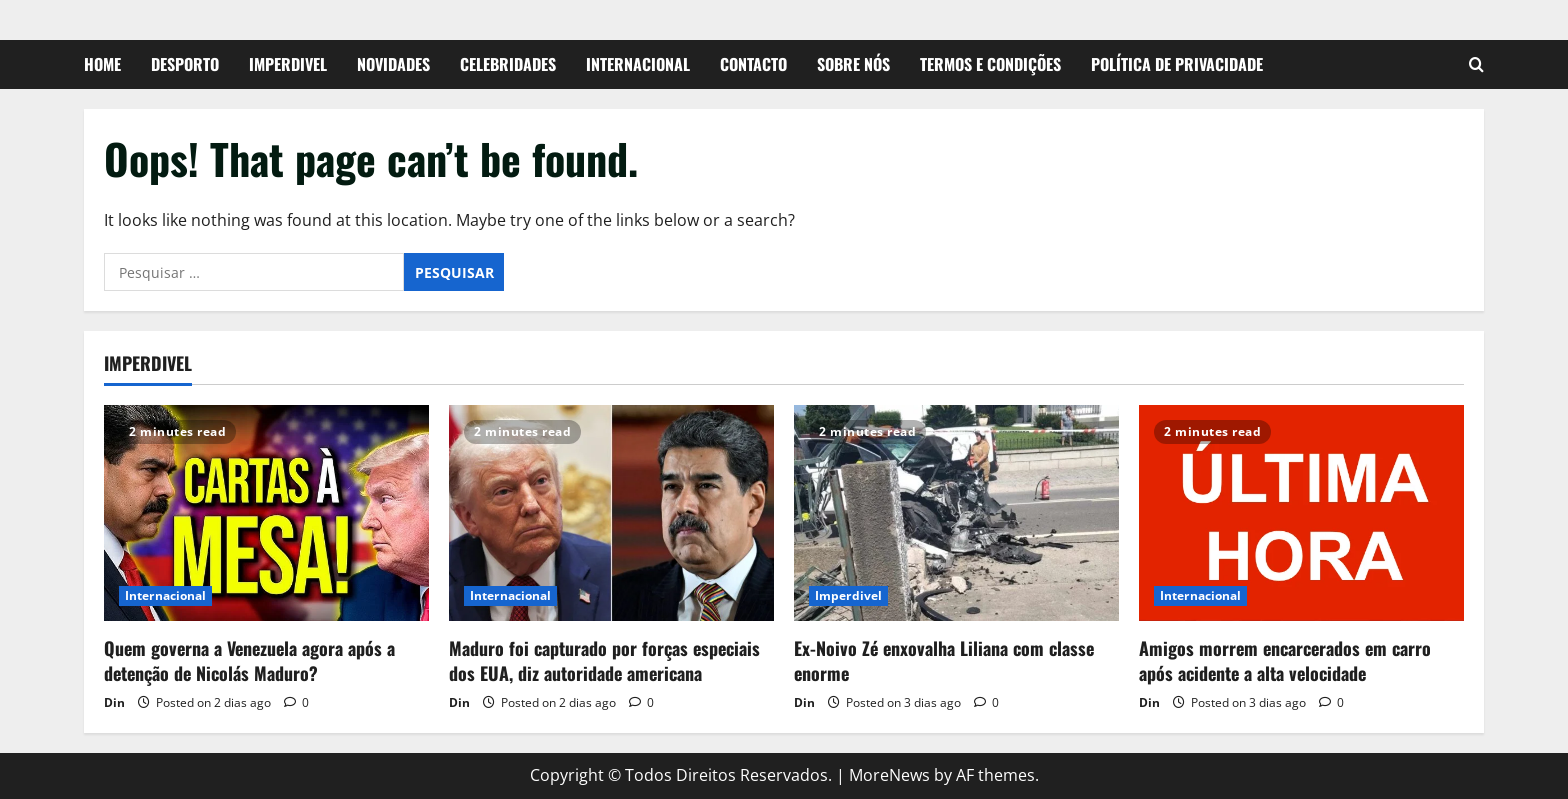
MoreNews (889, 775)
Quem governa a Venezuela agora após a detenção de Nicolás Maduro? (249, 660)
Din (114, 702)
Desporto (185, 64)
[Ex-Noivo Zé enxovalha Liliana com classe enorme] (956, 513)
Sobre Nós (853, 64)
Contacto (753, 64)
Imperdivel (288, 64)
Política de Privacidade (1177, 64)
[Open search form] (1476, 64)
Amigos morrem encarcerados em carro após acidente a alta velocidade (1285, 660)
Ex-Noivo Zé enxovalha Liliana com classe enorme (944, 660)
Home (102, 64)
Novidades (393, 64)
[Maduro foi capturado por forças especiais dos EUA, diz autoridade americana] (611, 513)
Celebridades (508, 64)
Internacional (638, 64)
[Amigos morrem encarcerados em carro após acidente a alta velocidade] (1301, 513)
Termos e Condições (990, 64)
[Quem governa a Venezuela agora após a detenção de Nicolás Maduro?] (266, 513)
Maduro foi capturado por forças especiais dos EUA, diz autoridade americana (604, 660)
